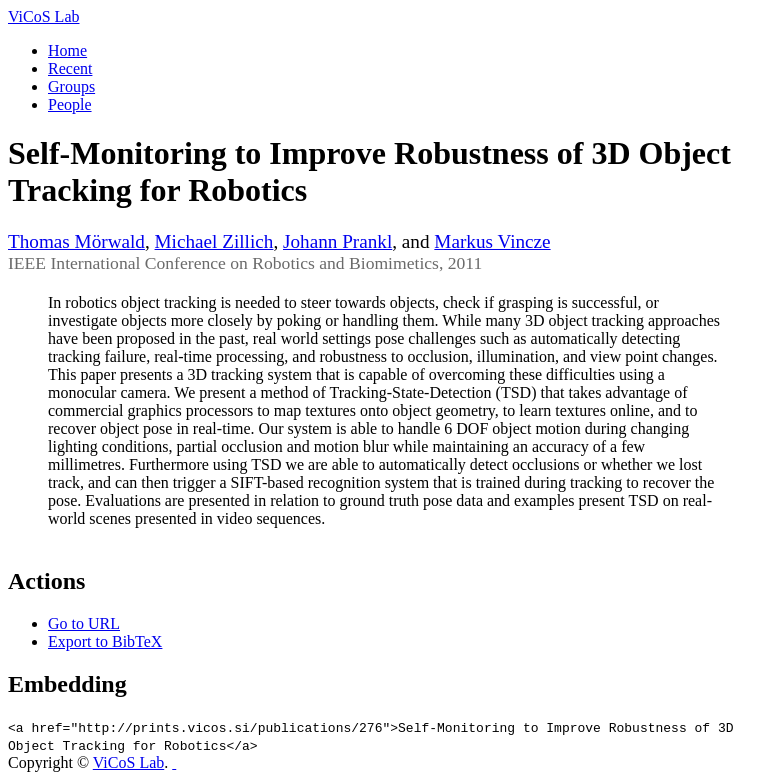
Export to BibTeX (105, 641)
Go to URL (84, 623)
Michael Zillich (214, 241)
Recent (70, 68)
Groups (71, 86)
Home (67, 50)
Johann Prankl (337, 241)
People (70, 104)
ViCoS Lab (43, 16)
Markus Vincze (492, 241)
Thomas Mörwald (76, 241)
